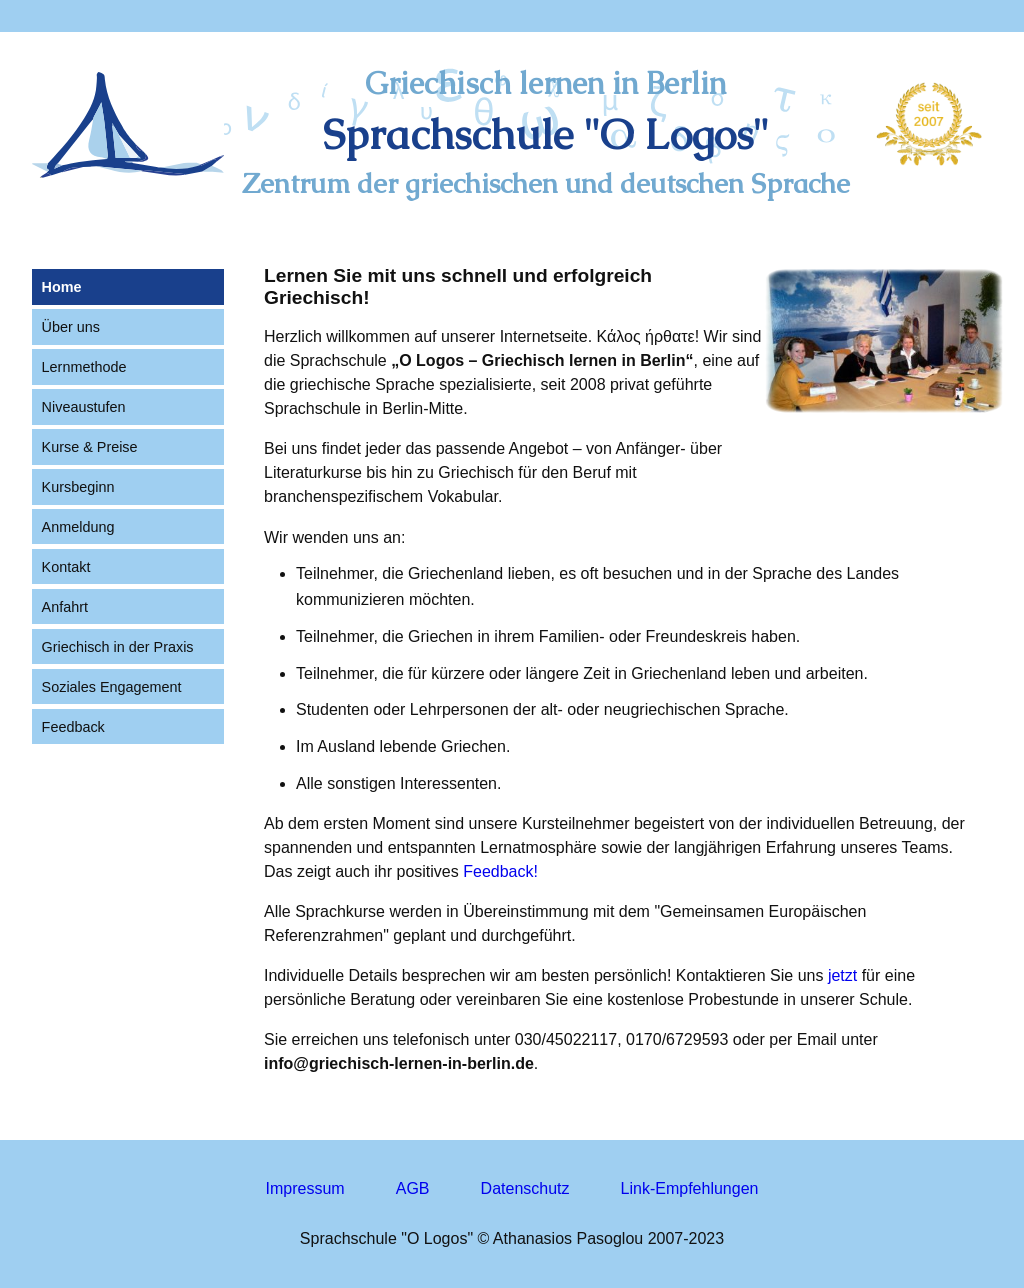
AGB (413, 1188)
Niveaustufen (84, 407)
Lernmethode (84, 367)
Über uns (71, 327)
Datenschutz (525, 1188)
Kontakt (66, 567)
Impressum (305, 1188)
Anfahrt (65, 607)
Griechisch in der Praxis (118, 647)
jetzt (842, 975)
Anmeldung (78, 527)
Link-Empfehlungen (690, 1188)
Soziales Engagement (112, 687)
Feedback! (500, 871)
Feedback (73, 727)
